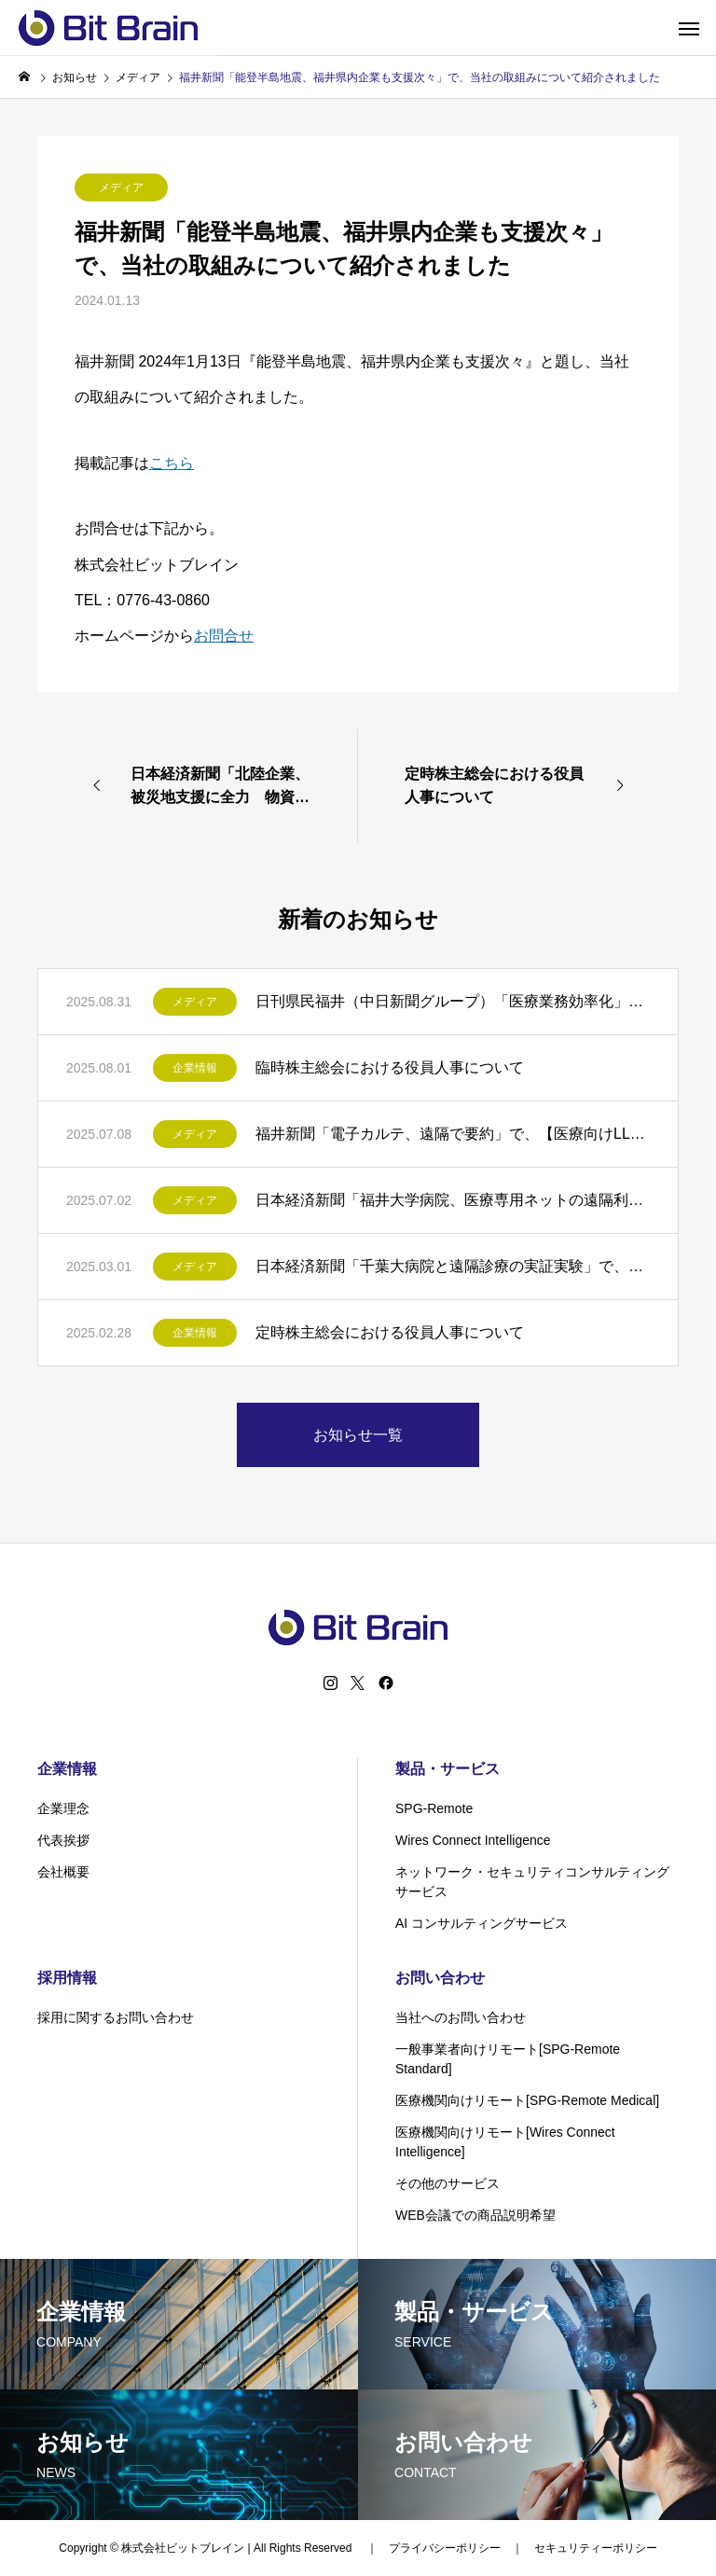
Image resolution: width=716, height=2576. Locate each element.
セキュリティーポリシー (595, 2548)
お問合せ (224, 636)
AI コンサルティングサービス (481, 1923)
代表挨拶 (63, 1840)
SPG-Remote (434, 1808)
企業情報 (194, 1067)
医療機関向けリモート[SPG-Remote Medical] (527, 2100)
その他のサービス (447, 2183)
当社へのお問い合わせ (460, 2017)
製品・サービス (447, 1769)
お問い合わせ (440, 1978)
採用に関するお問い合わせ (115, 2017)
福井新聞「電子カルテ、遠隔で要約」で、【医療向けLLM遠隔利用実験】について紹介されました (452, 1134)
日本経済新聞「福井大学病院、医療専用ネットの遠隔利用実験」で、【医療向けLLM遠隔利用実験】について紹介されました (452, 1200)
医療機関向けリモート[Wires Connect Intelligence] (505, 2142)
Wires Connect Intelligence (473, 1840)
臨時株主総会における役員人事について (389, 1067)
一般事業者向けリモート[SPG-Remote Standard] (507, 2059)
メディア (121, 187)
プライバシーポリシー (445, 2548)
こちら (171, 463)
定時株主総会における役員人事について (389, 1332)
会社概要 (63, 1871)
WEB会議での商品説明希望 (475, 2215)
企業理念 (63, 1808)
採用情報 (67, 1978)
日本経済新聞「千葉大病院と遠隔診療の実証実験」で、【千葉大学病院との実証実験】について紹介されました (452, 1266)
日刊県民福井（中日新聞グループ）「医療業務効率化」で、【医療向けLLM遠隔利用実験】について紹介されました (452, 1001)
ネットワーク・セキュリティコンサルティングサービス (532, 1881)
